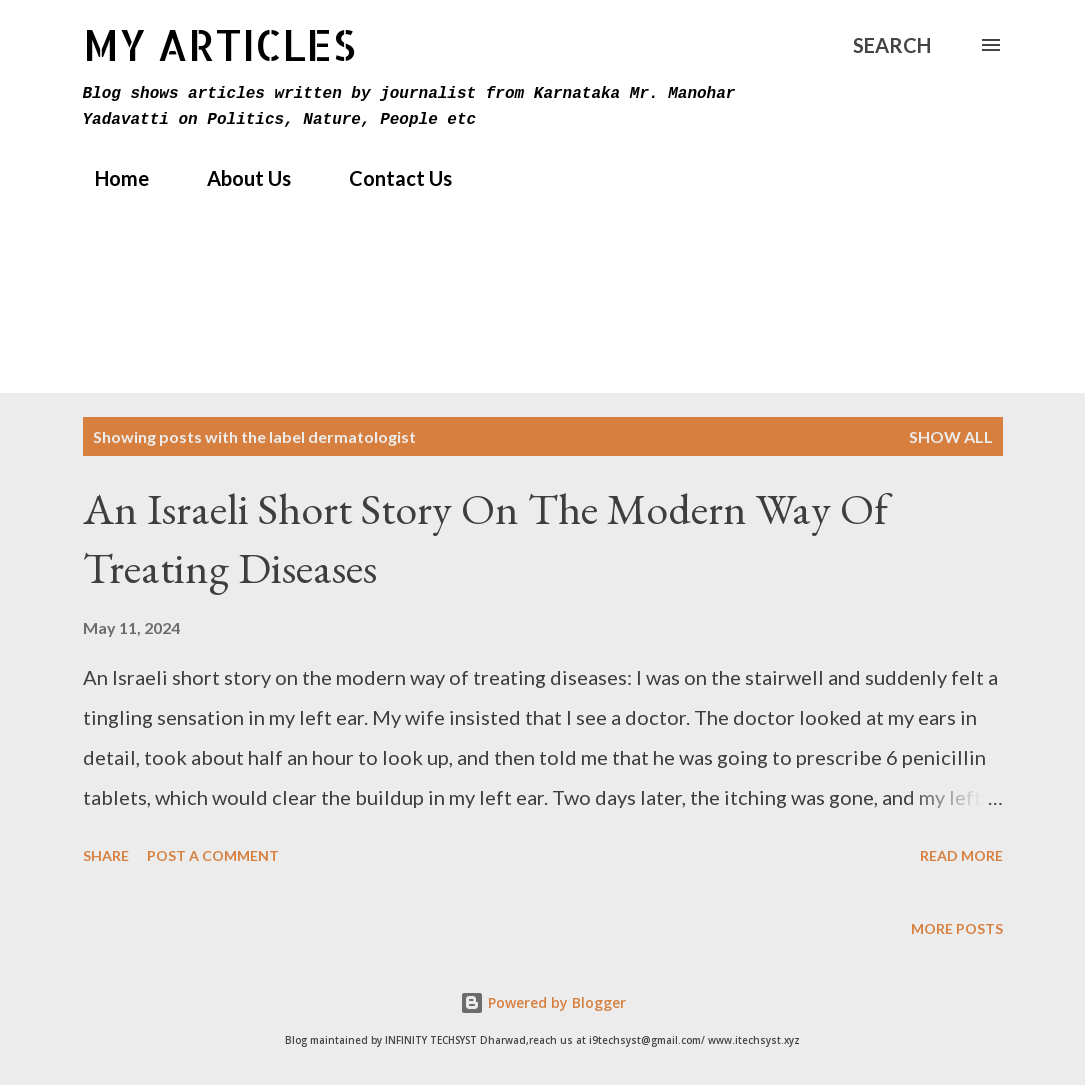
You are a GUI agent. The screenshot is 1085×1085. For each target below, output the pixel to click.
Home (110, 178)
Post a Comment (213, 855)
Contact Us (388, 178)
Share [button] (106, 855)
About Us (237, 178)
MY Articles (219, 44)
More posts (957, 928)
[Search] (892, 45)
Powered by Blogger (543, 1002)
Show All (951, 436)
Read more (961, 855)
